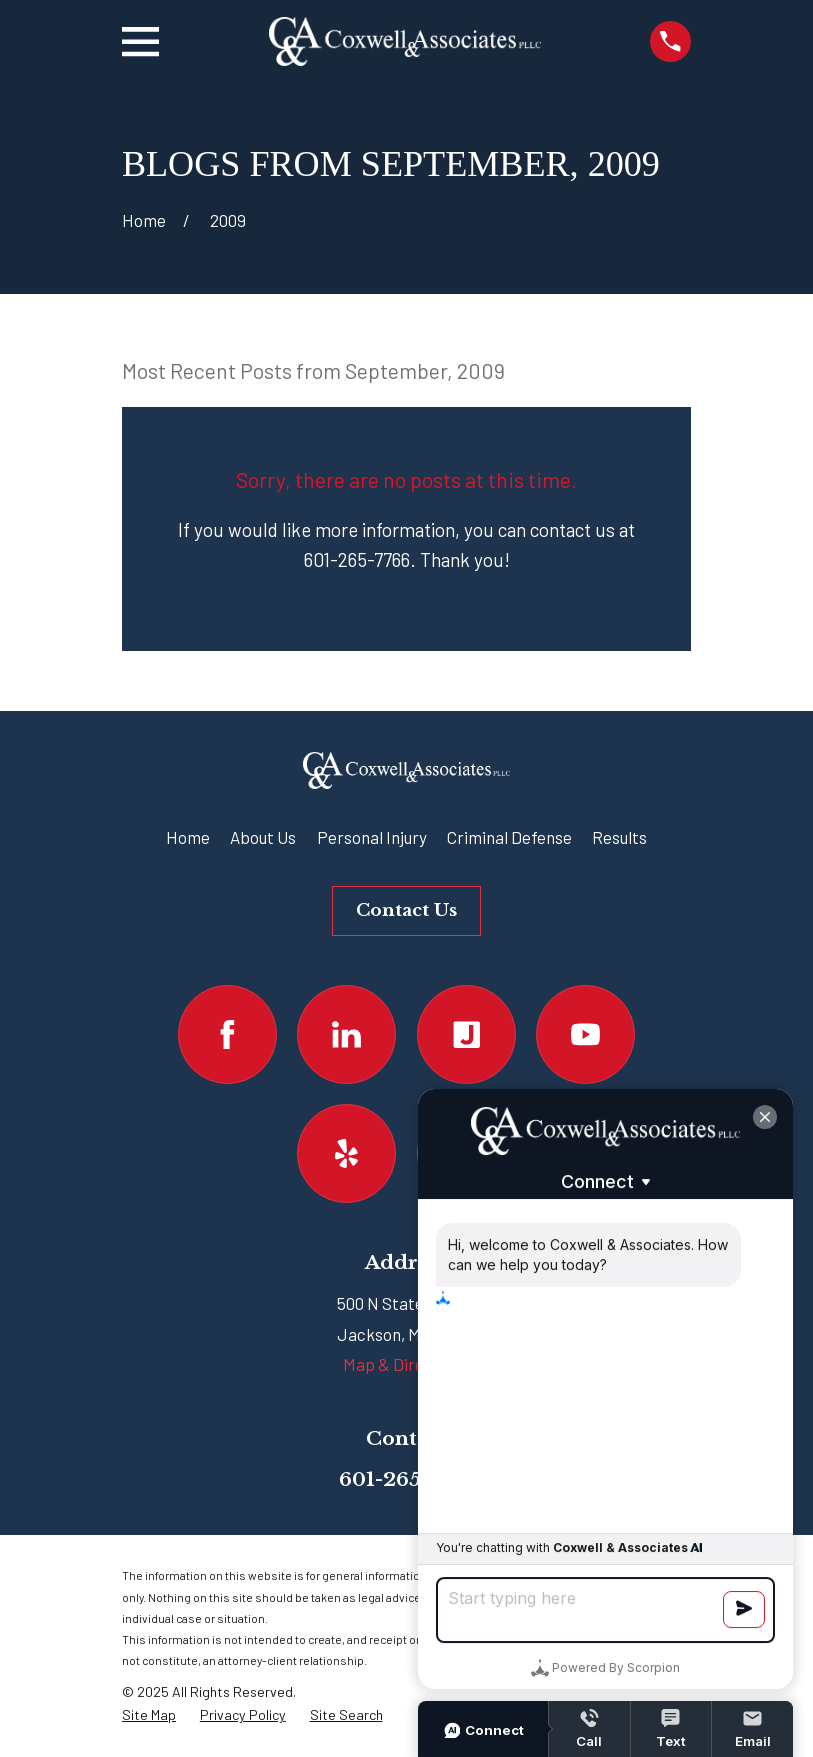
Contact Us (406, 910)
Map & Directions (406, 1364)
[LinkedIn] (346, 1034)
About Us (263, 837)
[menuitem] (149, 1715)
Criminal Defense (509, 837)
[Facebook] (227, 1034)
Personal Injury (372, 837)
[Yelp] (346, 1153)
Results (619, 837)
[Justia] (466, 1034)
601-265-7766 (407, 1479)
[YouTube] (585, 1034)
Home (188, 837)
